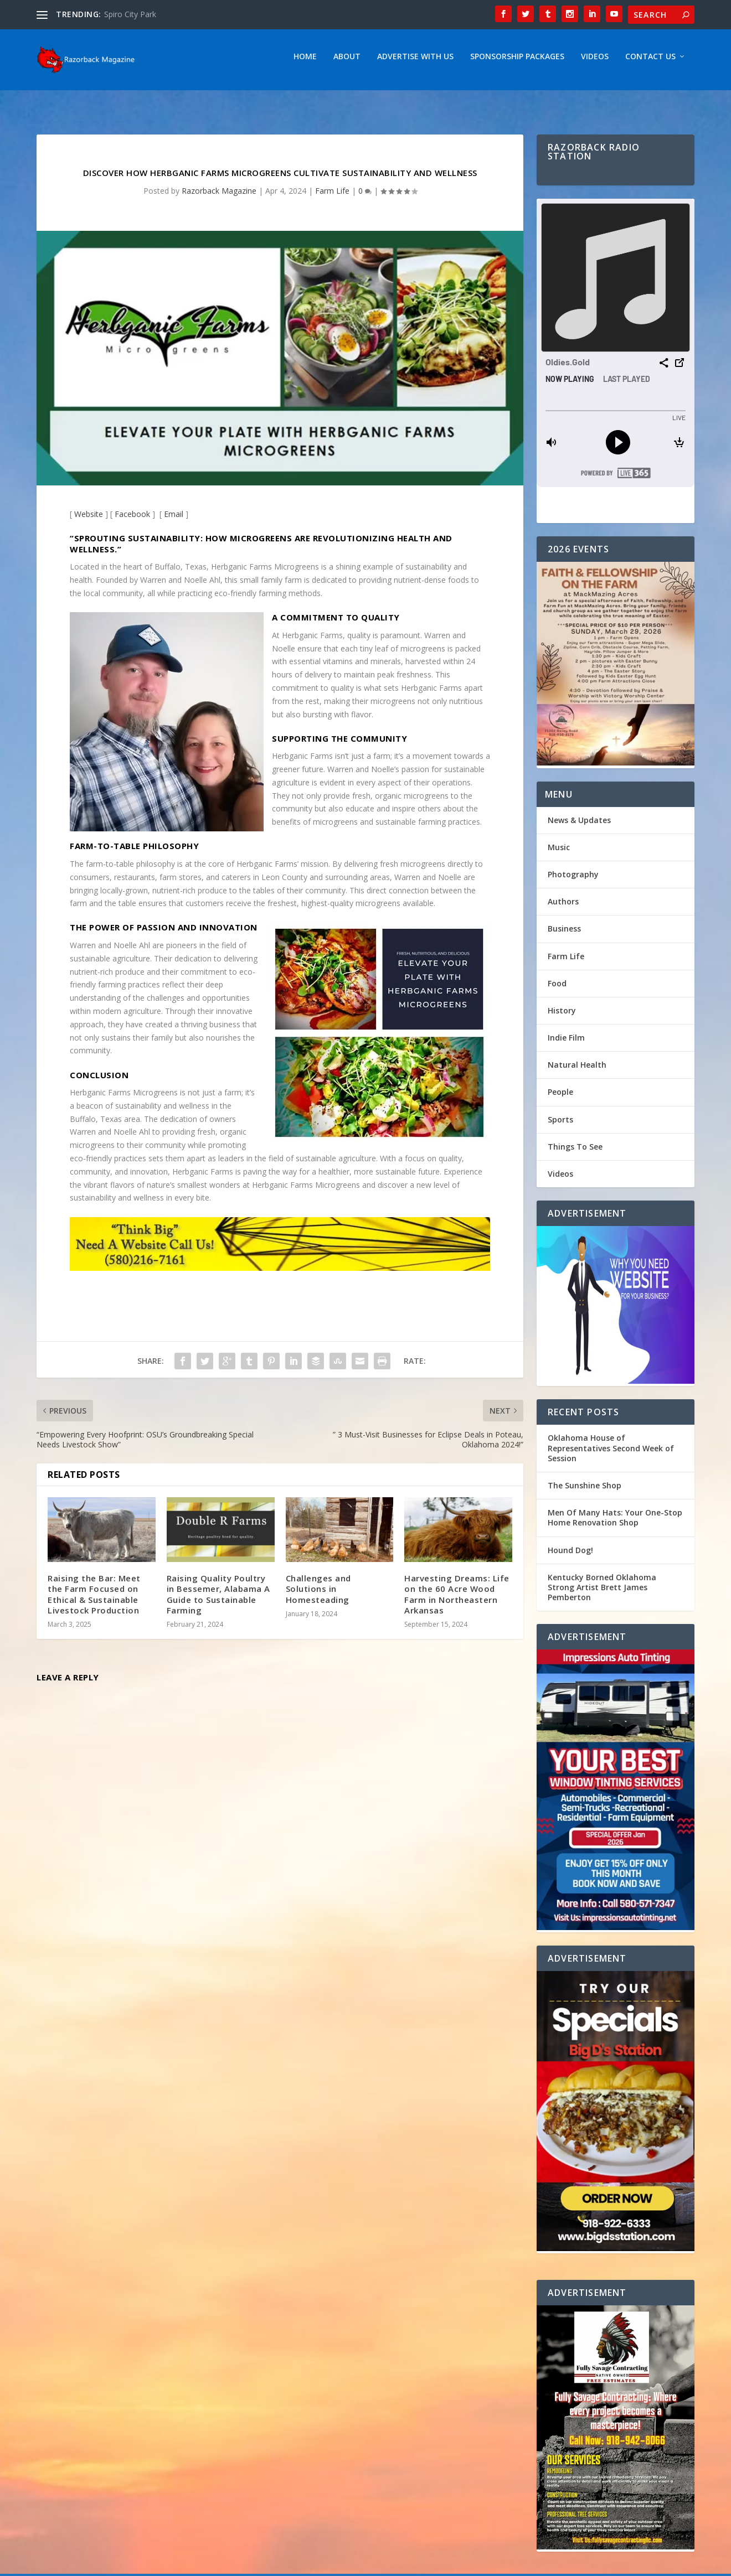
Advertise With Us (415, 62)
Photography (573, 880)
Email (173, 519)
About (347, 62)
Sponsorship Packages (517, 62)
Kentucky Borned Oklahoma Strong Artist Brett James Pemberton (602, 1592)
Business (564, 934)
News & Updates (579, 825)
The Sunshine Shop (584, 1491)
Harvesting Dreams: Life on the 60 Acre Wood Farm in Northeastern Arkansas (456, 1599)
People (560, 1097)
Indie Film (566, 1043)
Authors (563, 907)
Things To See (575, 1152)
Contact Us (650, 62)
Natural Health (577, 1070)
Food (557, 989)
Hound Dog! (570, 1555)
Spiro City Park (130, 14)
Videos (595, 62)
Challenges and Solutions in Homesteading (318, 1594)
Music (559, 852)
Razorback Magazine (219, 196)
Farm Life (332, 196)
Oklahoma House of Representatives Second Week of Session (611, 1453)
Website (88, 519)
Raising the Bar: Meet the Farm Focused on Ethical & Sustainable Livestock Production (94, 1599)
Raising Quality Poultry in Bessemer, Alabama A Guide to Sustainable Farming (218, 1599)
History (562, 1016)
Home (305, 62)
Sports (560, 1125)
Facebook (132, 519)
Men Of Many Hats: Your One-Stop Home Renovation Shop (615, 1523)
